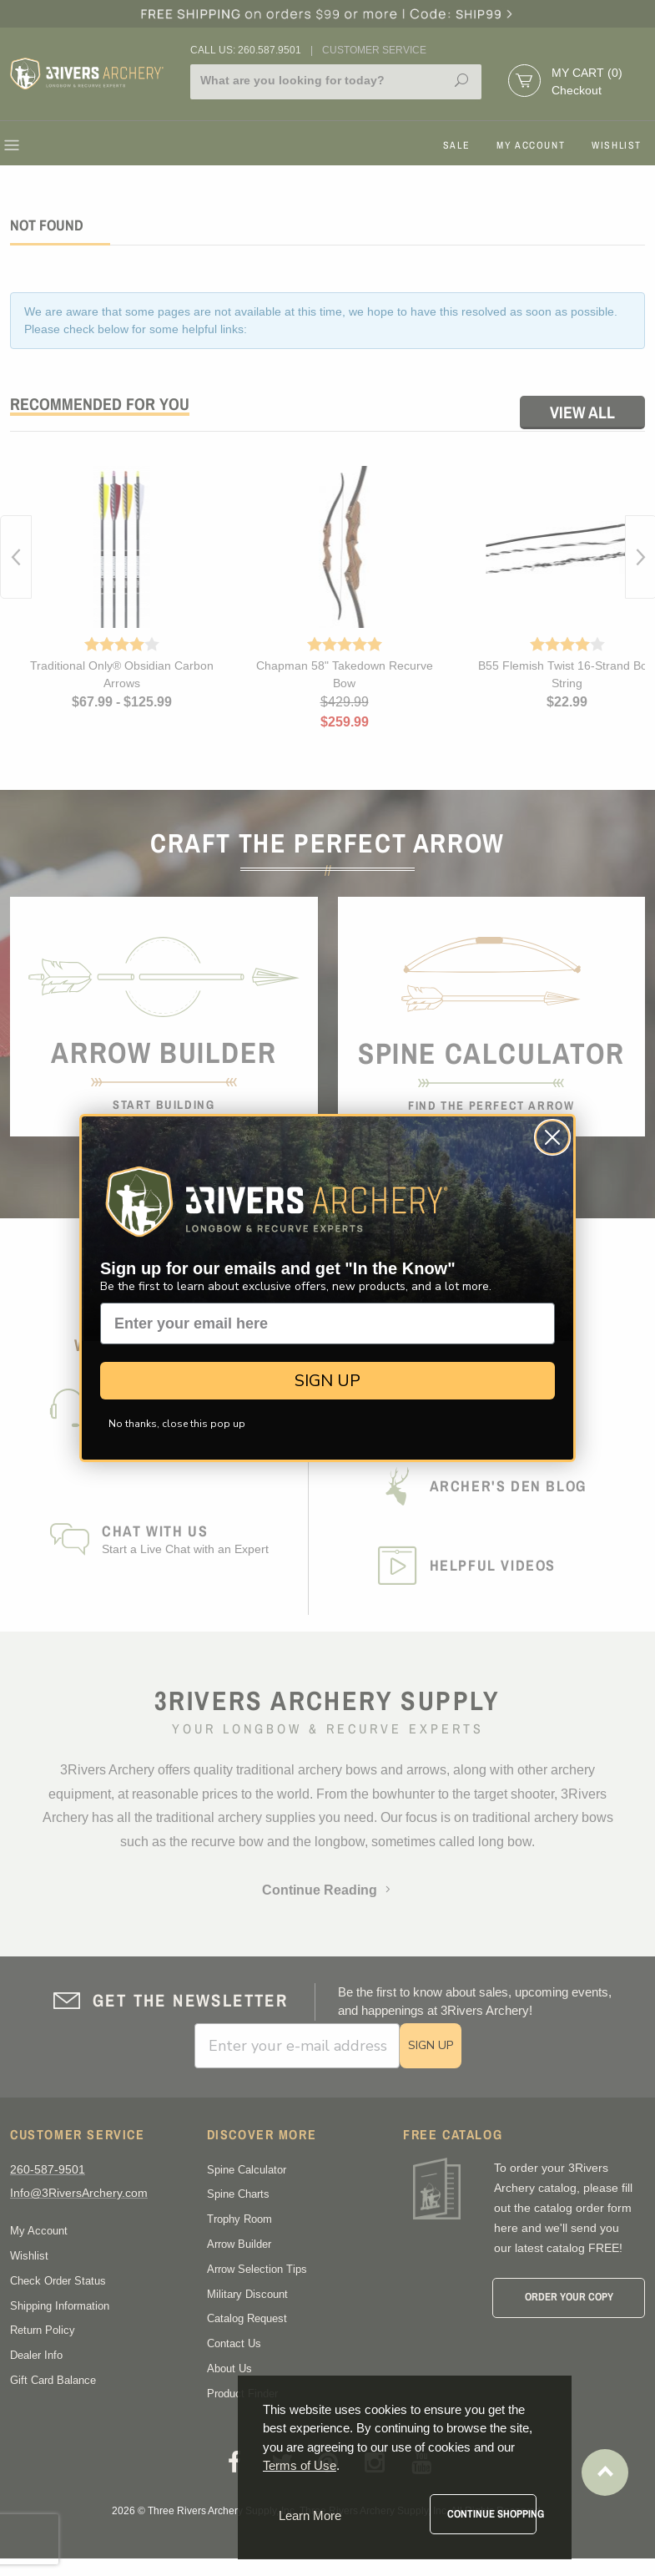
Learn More (310, 2515)
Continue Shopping (492, 2514)
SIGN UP (327, 1380)
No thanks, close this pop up (176, 1423)
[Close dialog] (552, 1137)
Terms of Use (299, 2465)
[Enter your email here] (327, 1323)
